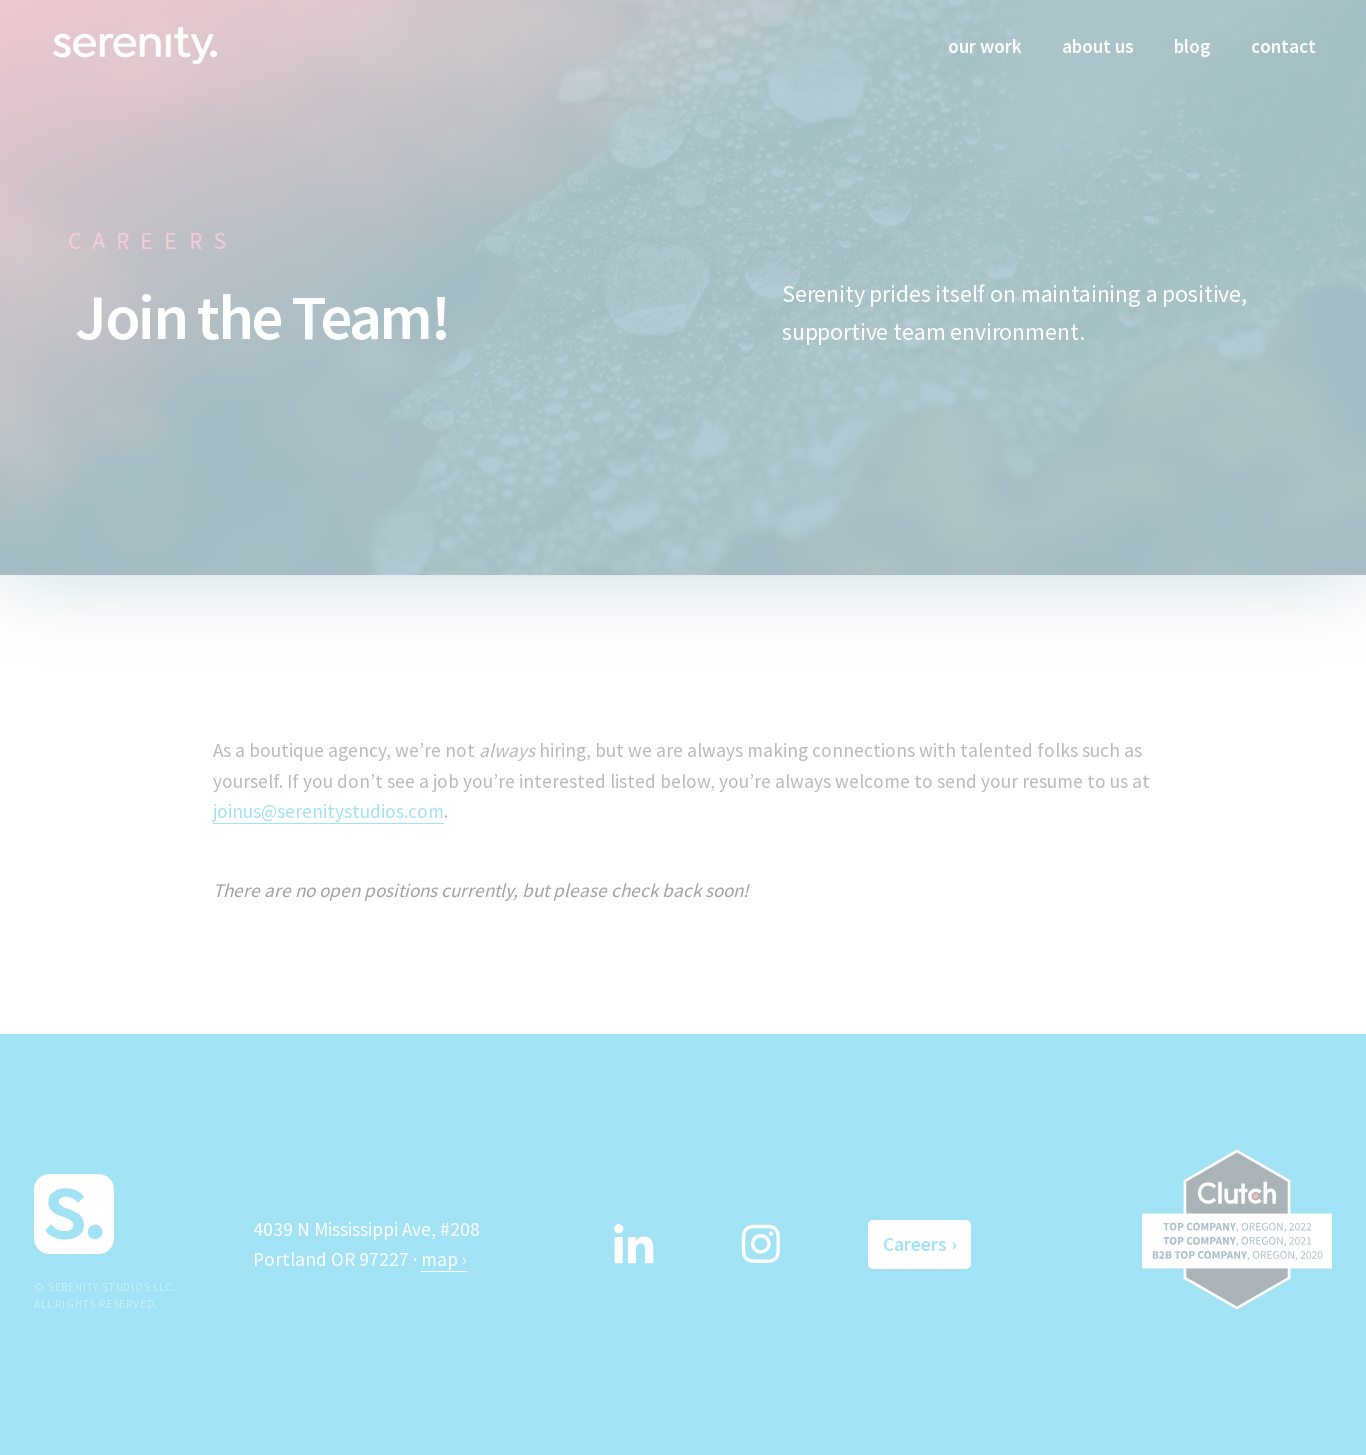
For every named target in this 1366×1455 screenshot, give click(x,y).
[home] (135, 44)
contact (1283, 46)
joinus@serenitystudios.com (328, 811)
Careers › (919, 1244)
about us (1098, 46)
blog (1192, 46)
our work (985, 46)
